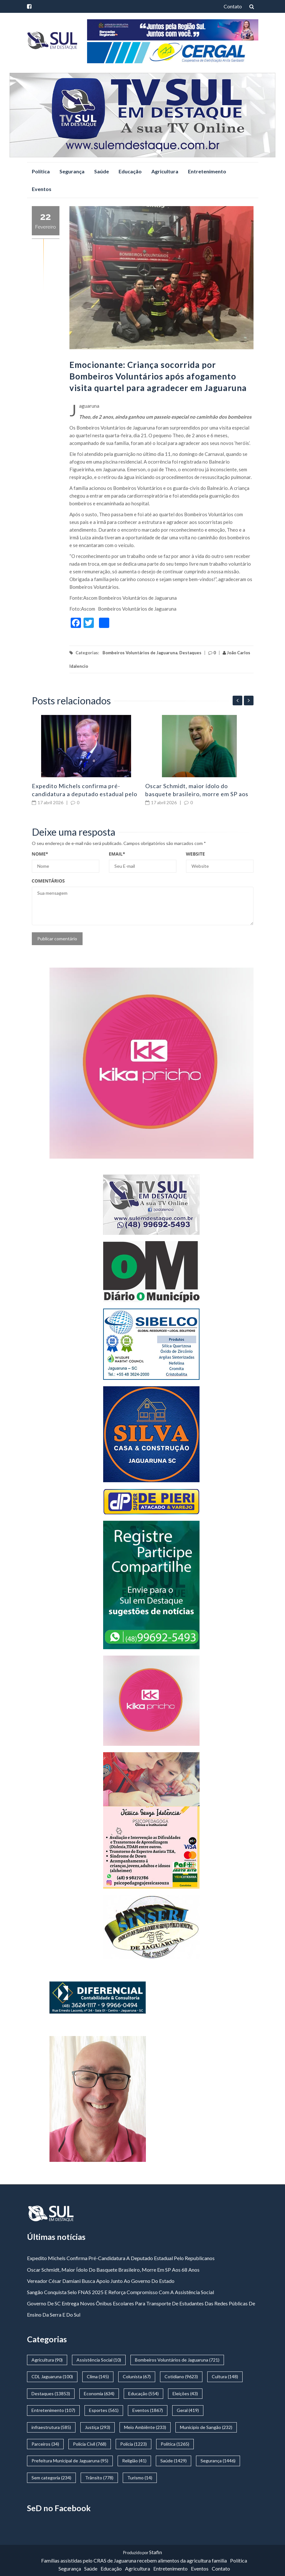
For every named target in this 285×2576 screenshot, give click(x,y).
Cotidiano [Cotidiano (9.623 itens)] (181, 2376)
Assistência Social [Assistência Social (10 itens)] (98, 2360)
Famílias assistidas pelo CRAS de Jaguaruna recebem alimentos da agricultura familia (134, 2560)
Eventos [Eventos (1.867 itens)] (147, 2410)
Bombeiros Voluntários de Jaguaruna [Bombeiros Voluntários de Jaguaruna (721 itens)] (177, 2360)
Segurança (72, 171)
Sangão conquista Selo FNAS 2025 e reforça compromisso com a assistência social (120, 2292)
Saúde (101, 171)
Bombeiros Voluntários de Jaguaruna (139, 652)
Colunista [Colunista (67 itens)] (137, 2376)
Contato (233, 6)
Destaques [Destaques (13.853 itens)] (50, 2393)
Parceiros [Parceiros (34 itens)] (45, 2444)
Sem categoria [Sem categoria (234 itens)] (51, 2477)
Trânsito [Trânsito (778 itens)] (99, 2477)
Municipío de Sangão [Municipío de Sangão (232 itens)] (206, 2427)
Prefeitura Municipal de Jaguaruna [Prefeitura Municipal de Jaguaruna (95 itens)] (69, 2460)
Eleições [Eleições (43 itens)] (185, 2393)
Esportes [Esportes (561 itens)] (104, 2410)
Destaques (190, 652)
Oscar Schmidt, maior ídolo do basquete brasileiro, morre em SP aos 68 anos (196, 793)
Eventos (41, 189)
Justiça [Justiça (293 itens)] (97, 2427)
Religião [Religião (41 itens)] (134, 2460)
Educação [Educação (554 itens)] (143, 2393)
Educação (130, 171)
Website (195, 854)
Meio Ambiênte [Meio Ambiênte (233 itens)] (145, 2427)
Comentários (48, 881)
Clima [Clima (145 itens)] (98, 2376)
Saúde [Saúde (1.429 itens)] (173, 2460)
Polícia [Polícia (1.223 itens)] (133, 2444)
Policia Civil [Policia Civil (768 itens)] (89, 2444)
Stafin (155, 2552)
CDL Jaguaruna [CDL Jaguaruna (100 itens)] (52, 2376)
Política (41, 171)
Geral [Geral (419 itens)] (188, 2410)
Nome (40, 854)
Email (117, 854)
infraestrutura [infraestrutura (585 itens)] (51, 2427)
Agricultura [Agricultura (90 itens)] (47, 2360)
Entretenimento (207, 171)
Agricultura (164, 171)
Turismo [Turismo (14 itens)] (139, 2477)
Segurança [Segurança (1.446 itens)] (218, 2460)
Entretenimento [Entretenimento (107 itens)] (53, 2410)
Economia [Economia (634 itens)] (99, 2393)
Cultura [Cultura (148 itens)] (225, 2376)
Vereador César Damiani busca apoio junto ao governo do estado (100, 2281)
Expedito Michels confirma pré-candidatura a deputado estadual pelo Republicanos (84, 793)
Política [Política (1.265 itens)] (175, 2444)
